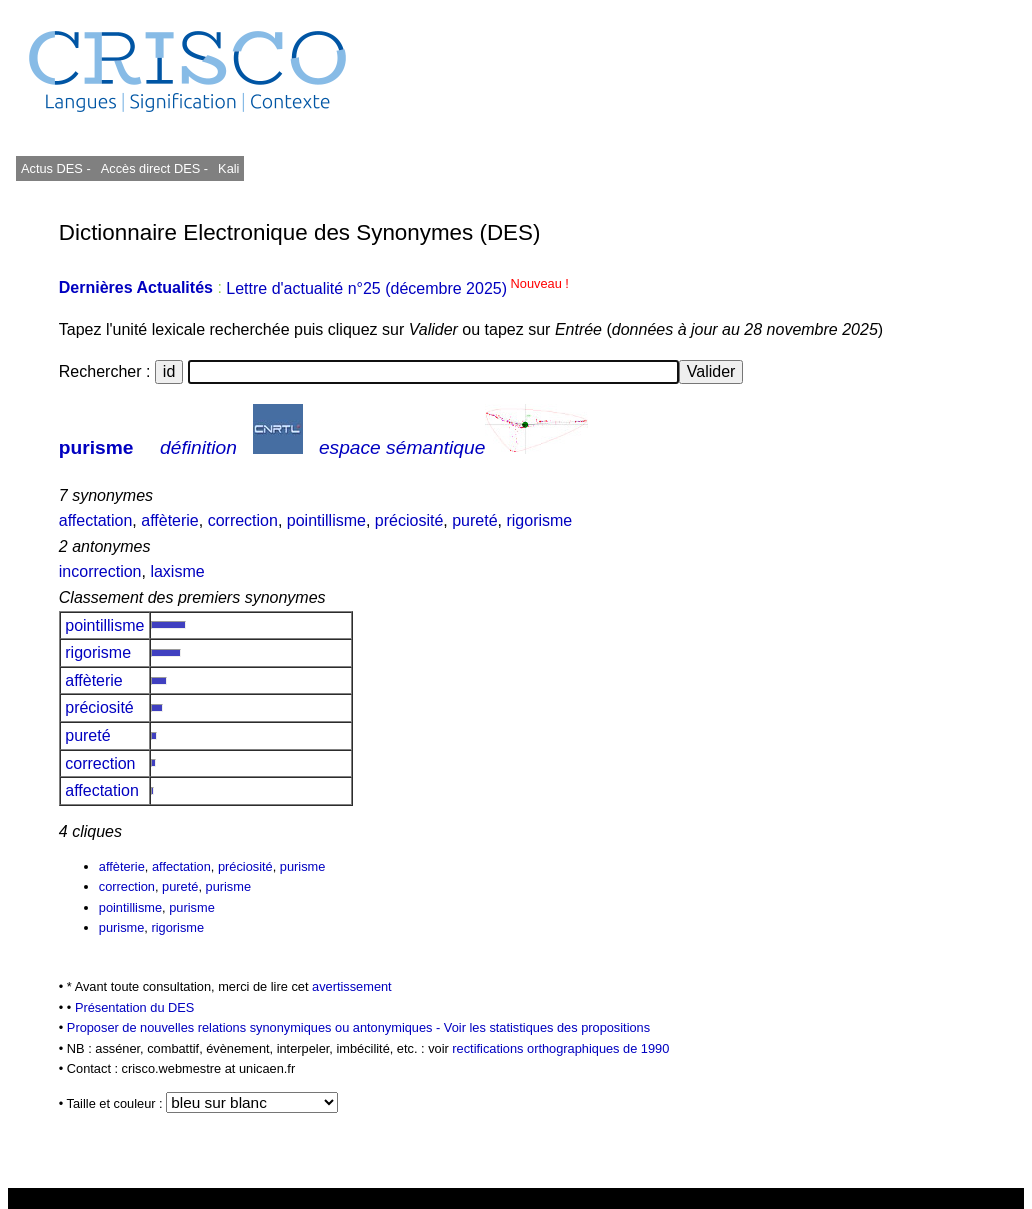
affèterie (170, 520)
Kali (228, 168)
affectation (96, 520)
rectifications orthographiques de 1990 (560, 1048)
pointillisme (326, 520)
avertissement (352, 986)
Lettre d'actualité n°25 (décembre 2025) (397, 288)
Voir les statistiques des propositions (547, 1027)
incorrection (100, 571)
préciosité (409, 520)
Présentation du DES (135, 1007)
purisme (96, 447)
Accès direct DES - (154, 168)
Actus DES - (56, 168)
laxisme (177, 571)
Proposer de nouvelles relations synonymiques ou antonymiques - (255, 1027)
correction (243, 520)
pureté (474, 520)
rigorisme (539, 520)
